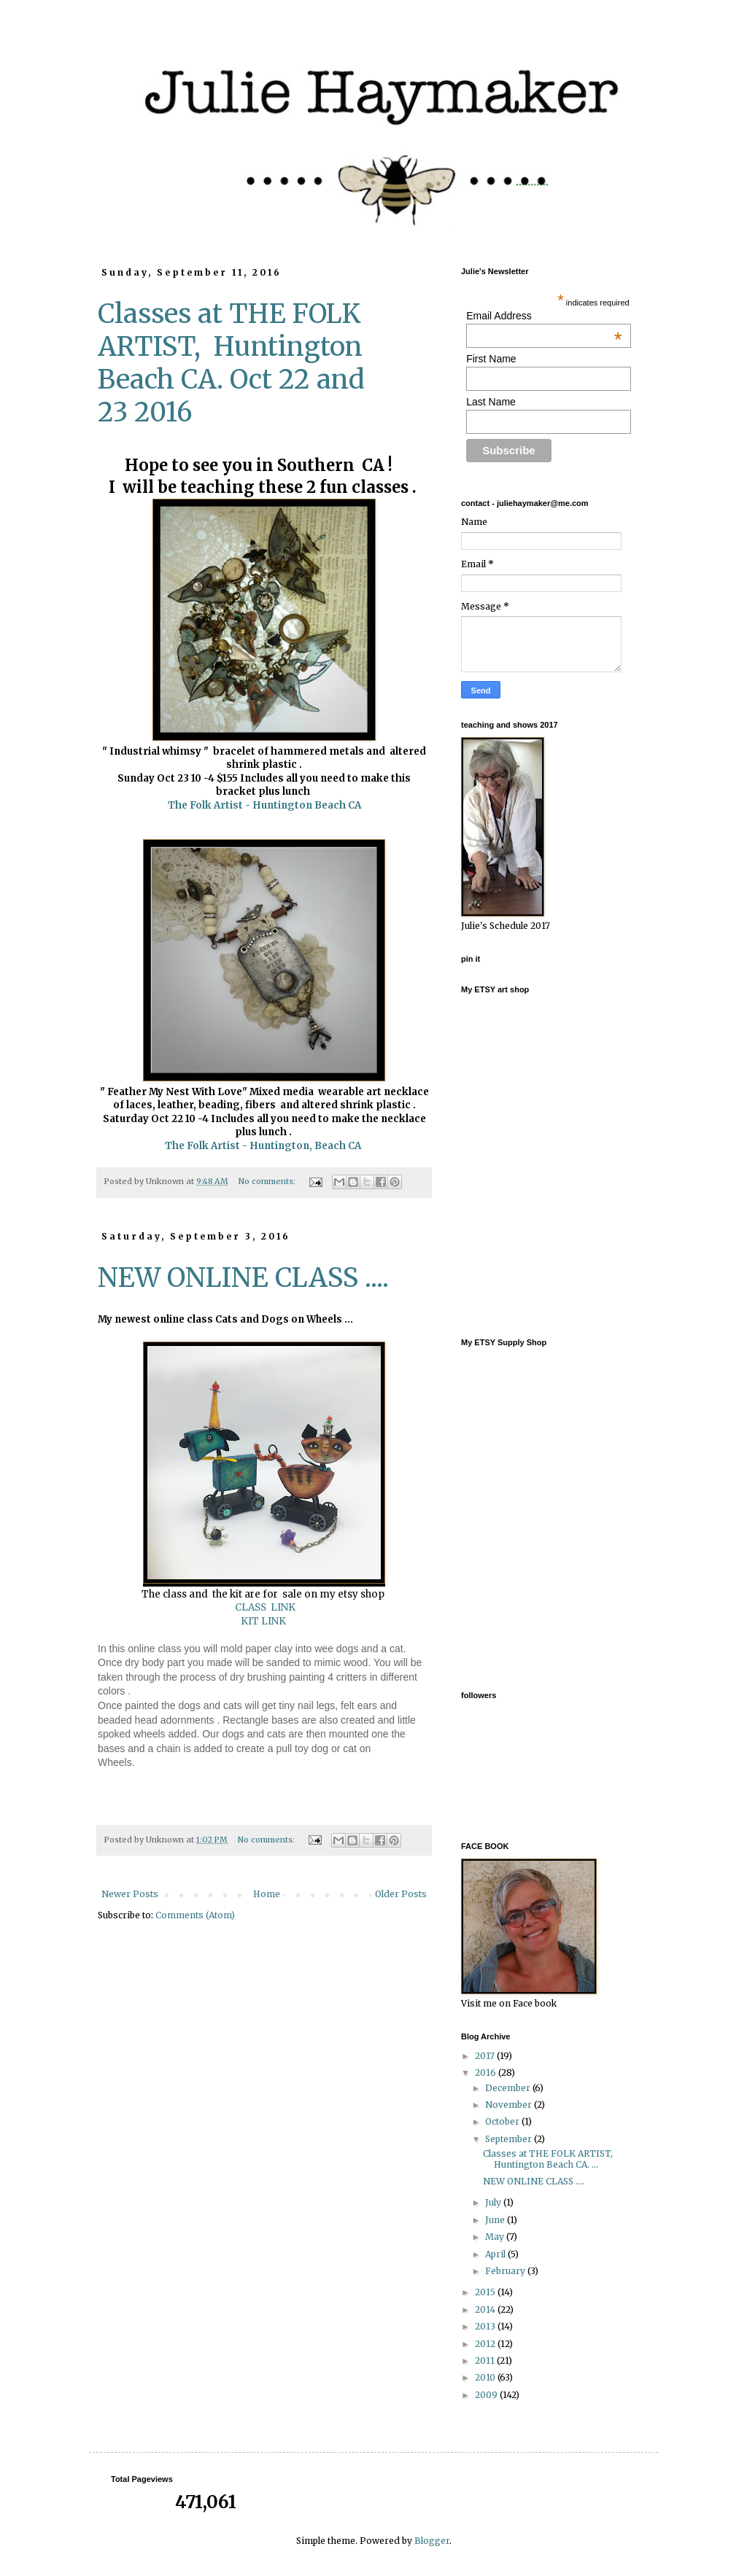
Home (266, 1893)
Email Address (544, 316)
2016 (486, 2072)
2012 (486, 2343)
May (495, 2236)
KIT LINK (264, 1621)
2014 (486, 2309)
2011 (486, 2360)
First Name (491, 359)
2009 (487, 2394)
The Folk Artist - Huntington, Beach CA (264, 1146)
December (509, 2087)
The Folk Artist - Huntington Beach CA (264, 805)
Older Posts (401, 1893)
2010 (486, 2377)
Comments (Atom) (195, 1915)
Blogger (431, 2540)
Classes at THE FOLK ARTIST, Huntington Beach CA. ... (549, 2158)
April (496, 2254)
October (503, 2121)
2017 (486, 2055)
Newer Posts (129, 1893)
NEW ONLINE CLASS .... (243, 1277)
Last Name (491, 402)
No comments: (268, 1181)
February (506, 2270)
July (494, 2202)
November (509, 2104)
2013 (486, 2326)
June (496, 2219)
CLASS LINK (263, 1607)
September (509, 2138)
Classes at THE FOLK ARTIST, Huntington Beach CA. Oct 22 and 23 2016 (231, 363)
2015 (486, 2292)
